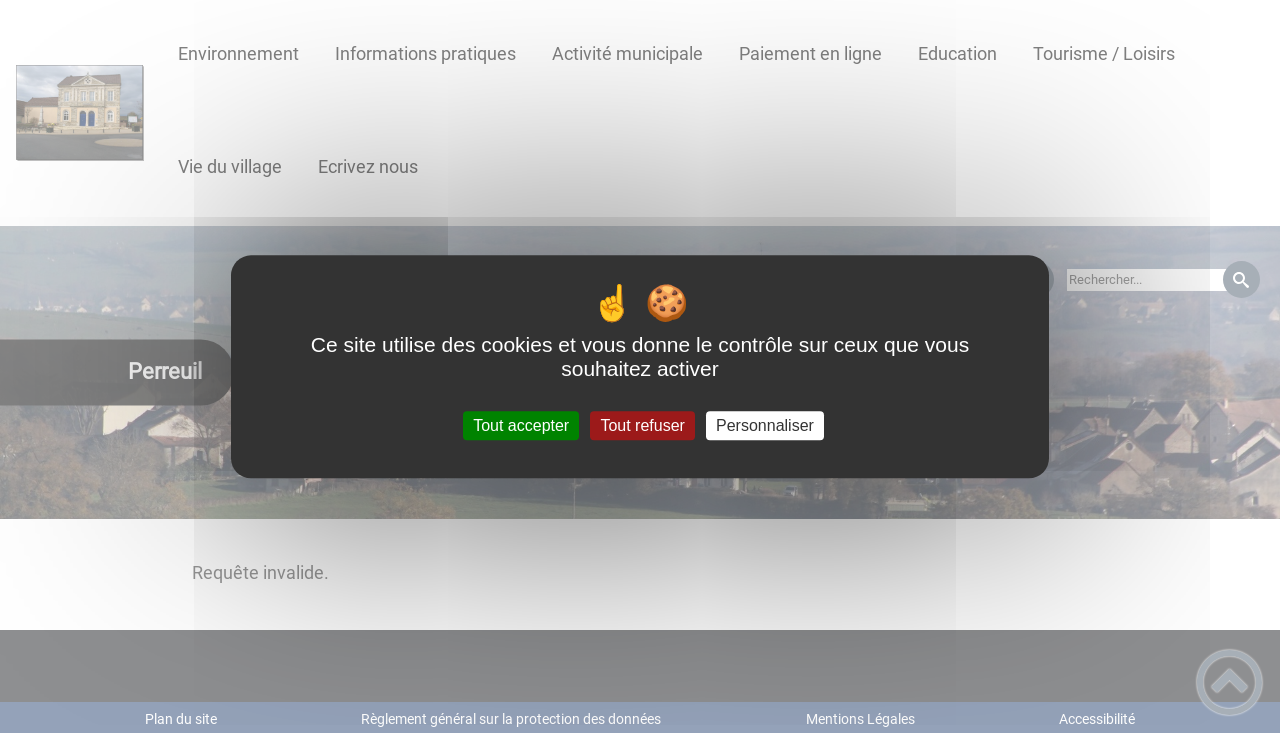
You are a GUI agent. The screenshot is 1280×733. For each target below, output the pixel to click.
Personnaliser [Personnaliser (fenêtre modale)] (765, 425)
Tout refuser (642, 425)
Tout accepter (521, 425)
